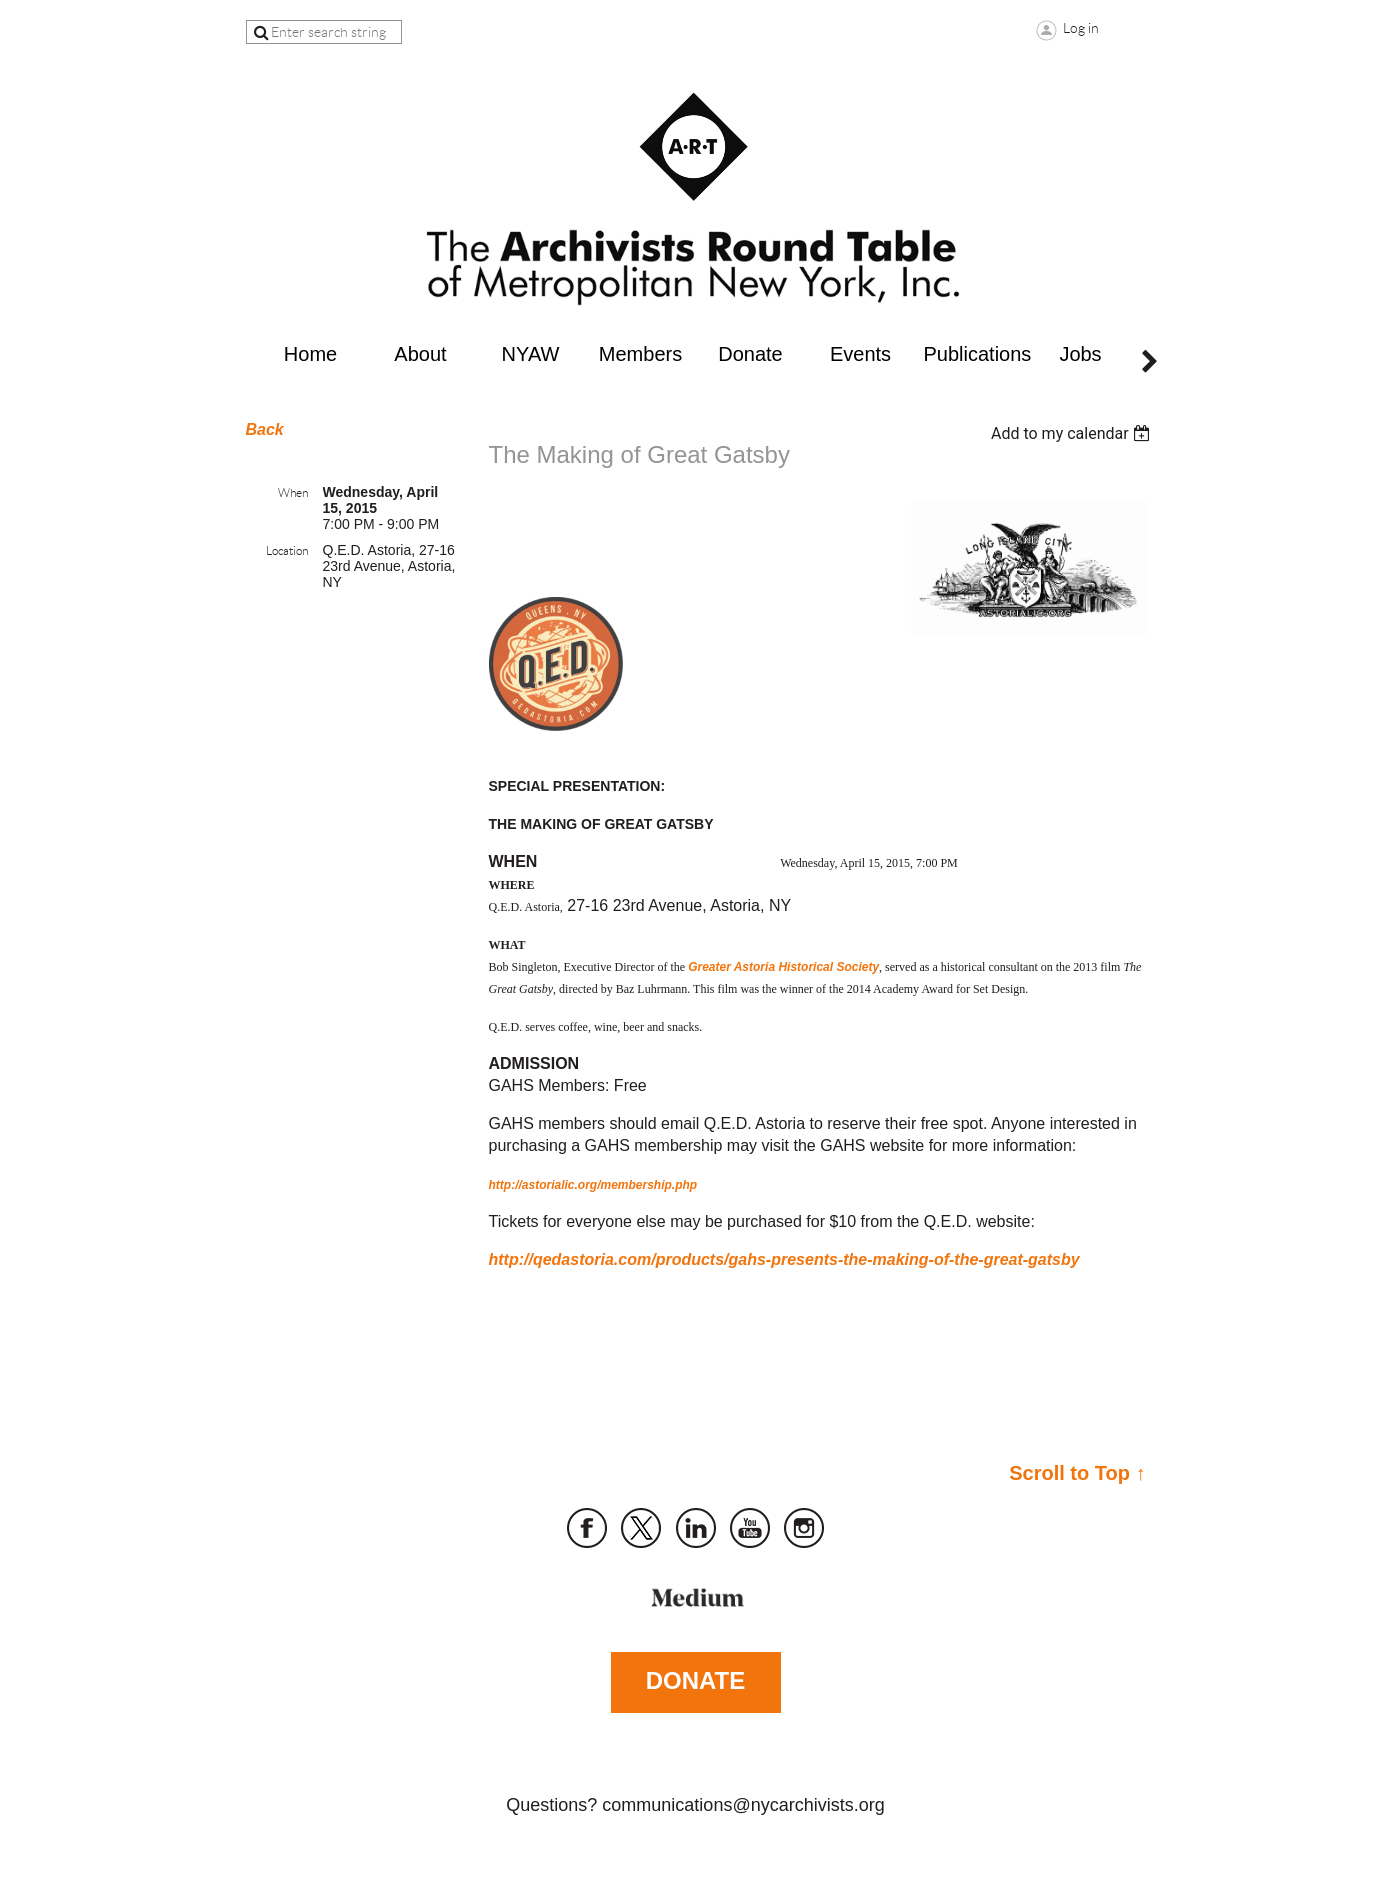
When (293, 492)
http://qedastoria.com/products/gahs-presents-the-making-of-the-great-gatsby (784, 1259)
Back (265, 429)
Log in (1081, 28)
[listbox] (1073, 433)
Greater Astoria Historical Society (783, 967)
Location (287, 550)
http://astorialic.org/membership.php (593, 1185)
